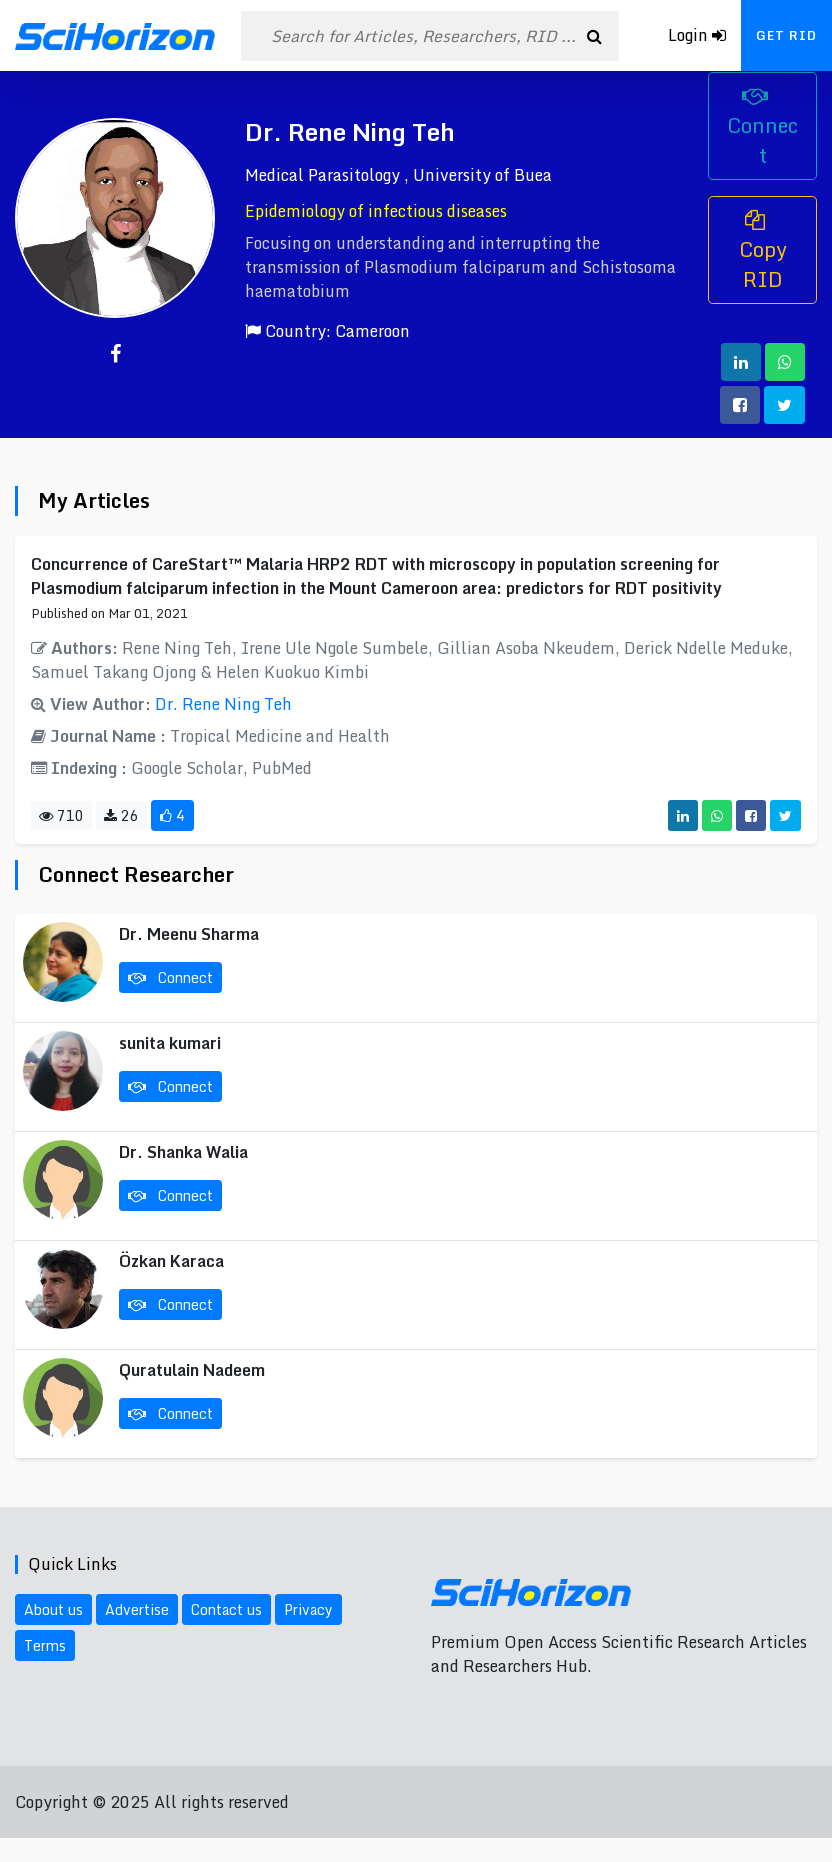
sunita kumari (170, 1043)
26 (121, 815)
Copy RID (763, 253)
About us (53, 1609)
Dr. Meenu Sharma (189, 934)
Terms (45, 1645)
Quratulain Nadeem (192, 1370)
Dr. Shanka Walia (183, 1152)
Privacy (308, 1609)
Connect (762, 129)
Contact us (226, 1609)
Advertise (137, 1609)
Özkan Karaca (171, 1261)
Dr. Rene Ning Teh (223, 704)
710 (61, 815)
